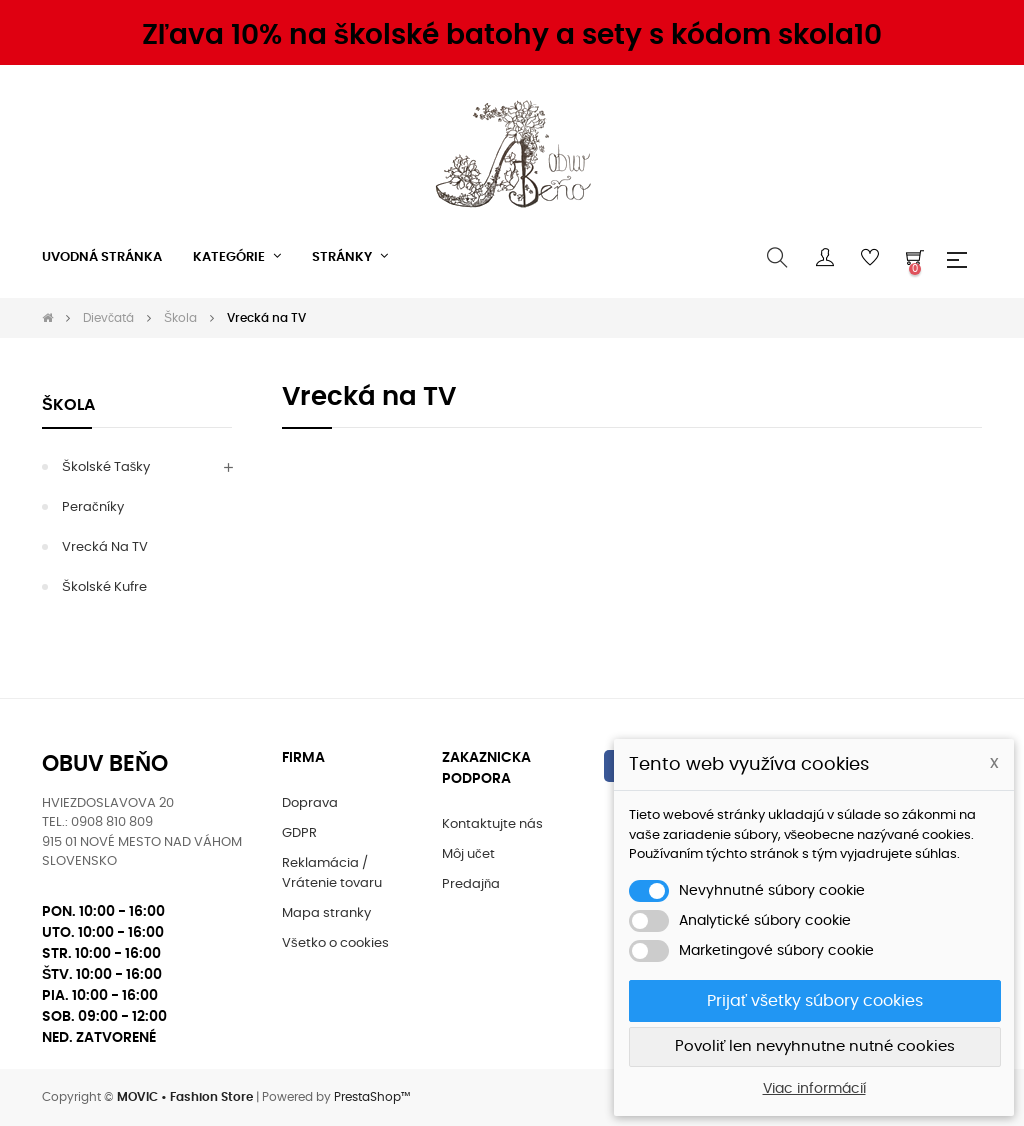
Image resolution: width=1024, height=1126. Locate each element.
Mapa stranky (326, 913)
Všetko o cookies (335, 943)
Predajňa (471, 884)
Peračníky (93, 507)
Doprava (310, 803)
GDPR (299, 833)
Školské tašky (106, 467)
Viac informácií (814, 1089)
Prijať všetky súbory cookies (815, 1001)
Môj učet (468, 854)
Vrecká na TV (105, 547)
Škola (68, 405)
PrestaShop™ (372, 1097)
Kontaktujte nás (492, 824)
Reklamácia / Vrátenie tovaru (332, 873)
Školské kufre (104, 587)
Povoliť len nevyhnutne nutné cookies (815, 1046)
